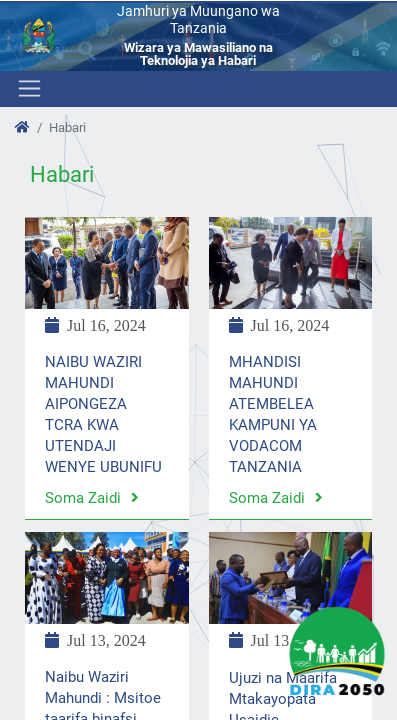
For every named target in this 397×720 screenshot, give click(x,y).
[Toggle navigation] (27, 89)
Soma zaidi (92, 498)
